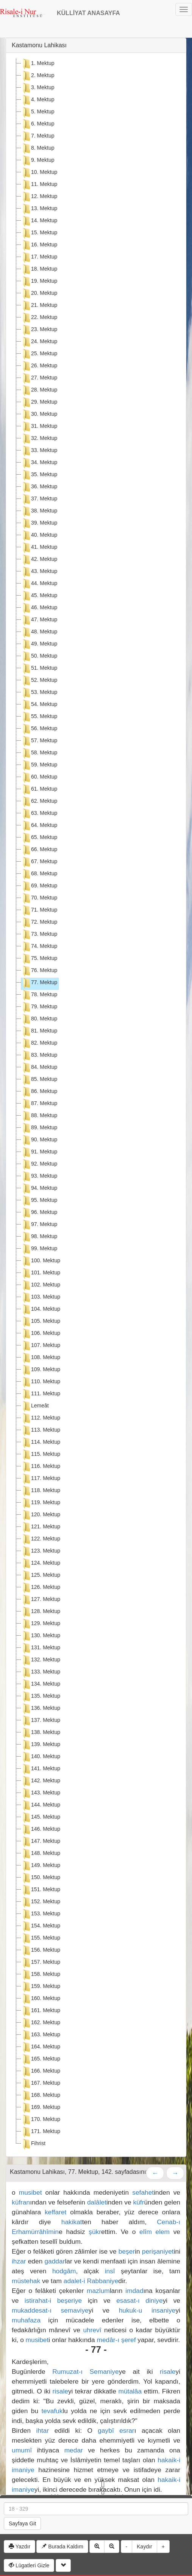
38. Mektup (39, 511)
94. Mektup (39, 1188)
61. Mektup (39, 789)
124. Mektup (40, 1563)
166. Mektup (40, 2071)
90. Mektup (39, 1140)
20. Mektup (39, 293)
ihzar (19, 2261)
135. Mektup (40, 1696)
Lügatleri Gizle (29, 2565)
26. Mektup (39, 366)
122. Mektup (40, 1539)
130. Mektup (40, 1636)
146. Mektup (40, 1829)
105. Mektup (40, 1321)
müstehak (26, 2281)
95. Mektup (39, 1200)
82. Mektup (39, 1043)
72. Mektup (39, 922)
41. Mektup (39, 547)
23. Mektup (39, 330)
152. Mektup (40, 1902)
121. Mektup (40, 1527)
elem (163, 2231)
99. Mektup (39, 1249)
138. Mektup (40, 1733)
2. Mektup (37, 76)
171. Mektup (40, 2132)
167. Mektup (40, 2083)
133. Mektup (40, 1672)
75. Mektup (39, 959)
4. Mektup (37, 100)
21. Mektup (39, 305)
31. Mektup (39, 426)
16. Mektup (39, 245)
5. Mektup (37, 112)
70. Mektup (39, 898)
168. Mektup (40, 2095)
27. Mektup (39, 378)
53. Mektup (39, 692)
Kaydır (144, 2546)
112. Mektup (40, 1418)
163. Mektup (40, 2035)
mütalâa (130, 2391)
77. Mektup (39, 983)
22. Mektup (39, 318)
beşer (127, 2251)
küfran (21, 2202)
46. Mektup (39, 608)
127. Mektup (40, 1600)
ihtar (42, 2430)
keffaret (55, 2212)
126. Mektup (40, 1587)
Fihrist (33, 2144)
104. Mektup (40, 1309)
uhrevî (92, 2330)
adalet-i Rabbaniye (91, 2281)
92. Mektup (39, 1164)
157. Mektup (40, 1962)
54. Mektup (39, 705)
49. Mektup (39, 644)
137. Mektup (40, 1720)
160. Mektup (40, 1999)
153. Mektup (40, 1914)
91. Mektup (39, 1152)
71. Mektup (39, 910)
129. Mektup (40, 1624)
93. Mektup (39, 1176)
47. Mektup (39, 620)
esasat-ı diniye (139, 2300)
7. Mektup (37, 136)
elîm (145, 2231)
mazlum (98, 2290)
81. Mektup (39, 1031)
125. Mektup (40, 1575)
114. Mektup (40, 1442)
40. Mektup (39, 535)
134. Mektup (40, 1684)
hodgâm (64, 2271)
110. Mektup (40, 1382)
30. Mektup (39, 414)
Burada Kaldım (62, 2546)
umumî (22, 2450)
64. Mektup (39, 825)
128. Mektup (40, 1612)
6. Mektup (37, 124)
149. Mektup (40, 1866)
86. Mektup (39, 1092)
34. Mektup (39, 463)
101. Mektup (40, 1273)
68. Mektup (39, 874)
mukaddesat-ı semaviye (50, 2310)
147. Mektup (40, 1841)
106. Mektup (40, 1333)
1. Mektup (37, 64)
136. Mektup (40, 1708)
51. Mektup (39, 668)
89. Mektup (39, 1128)
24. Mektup (39, 342)
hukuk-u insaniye (147, 2310)
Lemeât (35, 1406)
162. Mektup (40, 2023)
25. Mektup (39, 354)
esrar (126, 2430)
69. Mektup (39, 886)
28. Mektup (39, 390)
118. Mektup (40, 1491)
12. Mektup (39, 197)
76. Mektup (39, 971)
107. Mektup (40, 1346)
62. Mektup (39, 801)
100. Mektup (40, 1261)
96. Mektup (39, 1213)
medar (73, 2450)
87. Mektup (39, 1104)
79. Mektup (39, 1007)
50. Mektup (39, 656)
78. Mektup (39, 995)
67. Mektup (39, 862)
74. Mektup (39, 946)
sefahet (143, 2192)
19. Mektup (39, 281)
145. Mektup (40, 1817)
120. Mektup (40, 1515)
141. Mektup (40, 1769)
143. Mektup (40, 1793)
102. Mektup (40, 1285)
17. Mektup (39, 257)
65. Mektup (39, 838)
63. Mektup (39, 813)
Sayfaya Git (22, 2523)
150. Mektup (40, 1878)
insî (110, 2271)
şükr (95, 2231)
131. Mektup (40, 1648)
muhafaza (26, 2320)
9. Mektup (37, 160)
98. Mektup (39, 1237)
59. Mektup (39, 765)
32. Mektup (39, 438)
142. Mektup (40, 1781)
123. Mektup (40, 1551)
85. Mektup (39, 1079)
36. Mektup (39, 487)
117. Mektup (40, 1479)
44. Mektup (39, 584)
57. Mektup (39, 741)
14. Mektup (39, 221)
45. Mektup (39, 596)
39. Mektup (39, 523)
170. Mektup (40, 2120)
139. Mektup (40, 1745)
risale (167, 2371)
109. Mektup (40, 1370)
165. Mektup (40, 2059)
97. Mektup (39, 1225)
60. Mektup (39, 777)
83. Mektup (39, 1055)
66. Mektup (39, 850)
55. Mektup (39, 717)
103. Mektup (40, 1297)
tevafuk (52, 2411)
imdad (134, 2290)
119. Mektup (40, 1503)
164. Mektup (40, 2047)
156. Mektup (40, 1950)
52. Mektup (39, 680)
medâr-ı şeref (116, 2340)
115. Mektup (40, 1454)
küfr (138, 2202)
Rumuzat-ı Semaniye (85, 2371)
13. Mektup (39, 209)
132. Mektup (40, 1660)
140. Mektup (40, 1757)
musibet (30, 2192)
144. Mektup (40, 1805)
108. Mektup (40, 1358)
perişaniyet (158, 2251)
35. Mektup (39, 475)
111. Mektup (40, 1394)
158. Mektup (40, 1974)
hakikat (71, 2222)
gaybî (106, 2430)
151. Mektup (40, 1890)
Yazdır (19, 2546)
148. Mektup (40, 1853)
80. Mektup (39, 1019)
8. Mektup (37, 148)
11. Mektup (39, 185)
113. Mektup (40, 1430)
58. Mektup (39, 753)
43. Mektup (39, 572)
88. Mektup (39, 1116)
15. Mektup (39, 233)
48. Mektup (39, 632)
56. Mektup (39, 729)
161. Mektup (40, 2011)
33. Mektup (39, 451)
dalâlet (96, 2202)
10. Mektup (39, 172)
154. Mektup (40, 1926)
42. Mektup (39, 559)
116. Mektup (40, 1466)
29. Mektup (39, 402)
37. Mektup (39, 499)
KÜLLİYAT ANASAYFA (88, 13)
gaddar (54, 2261)
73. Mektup (39, 934)
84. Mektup (39, 1067)
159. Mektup (40, 1987)
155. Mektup (40, 1938)
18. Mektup (39, 269)
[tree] (96, 1105)
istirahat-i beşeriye (53, 2300)
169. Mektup (40, 2107)
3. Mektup (37, 88)
